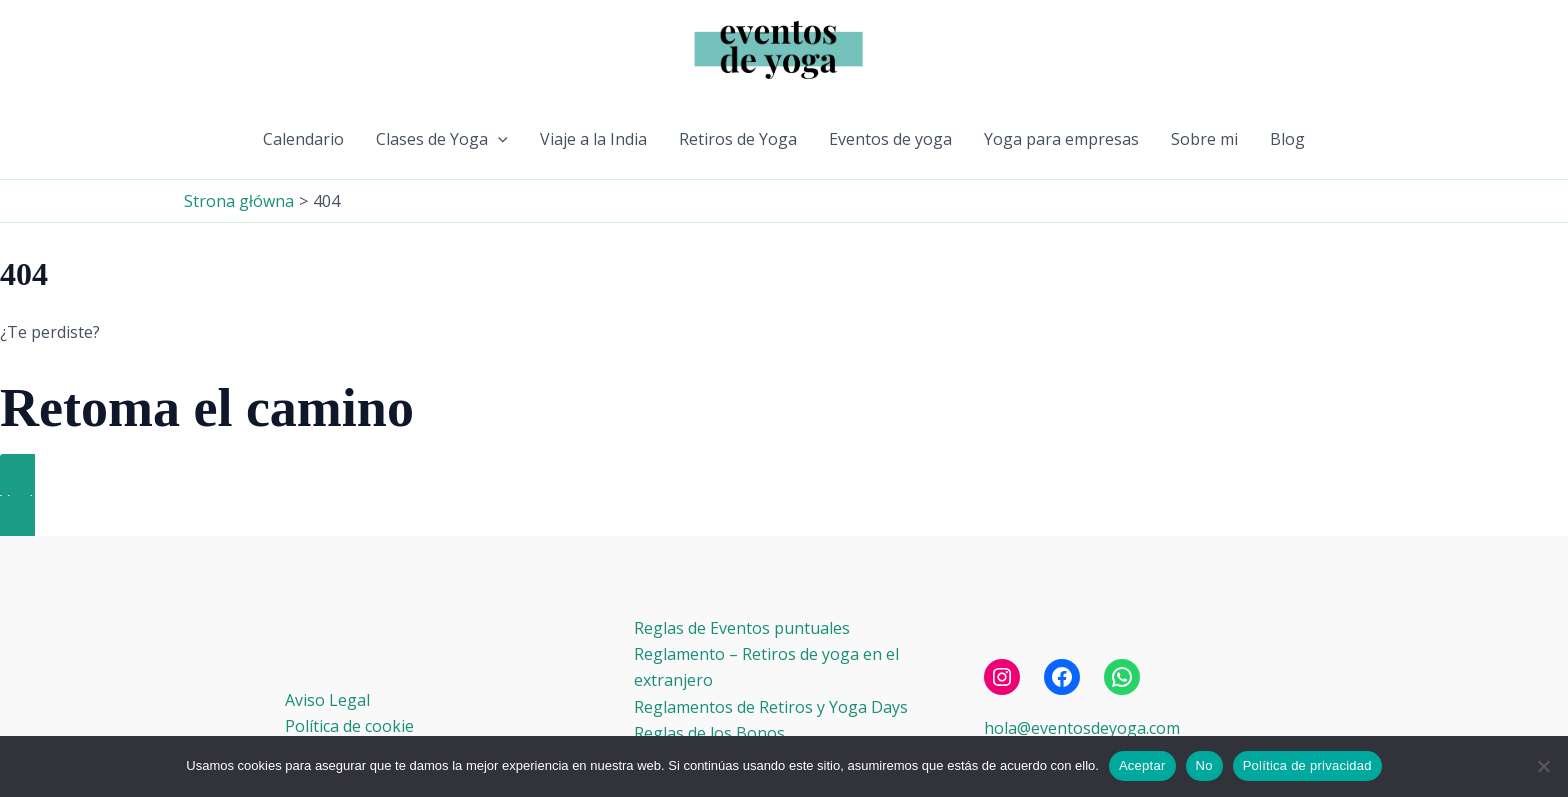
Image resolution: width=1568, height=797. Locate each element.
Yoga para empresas (1061, 139)
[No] (1543, 766)
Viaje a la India (593, 139)
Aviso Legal (327, 700)
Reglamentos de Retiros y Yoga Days (771, 707)
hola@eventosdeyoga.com (1082, 728)
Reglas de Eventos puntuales (742, 628)
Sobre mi (1204, 139)
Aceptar (1142, 765)
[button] (498, 139)
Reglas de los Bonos (709, 733)
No (1204, 765)
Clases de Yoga (442, 139)
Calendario (303, 139)
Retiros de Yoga (738, 139)
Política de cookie (349, 726)
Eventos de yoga (890, 139)
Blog (1287, 139)
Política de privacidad (1307, 765)
